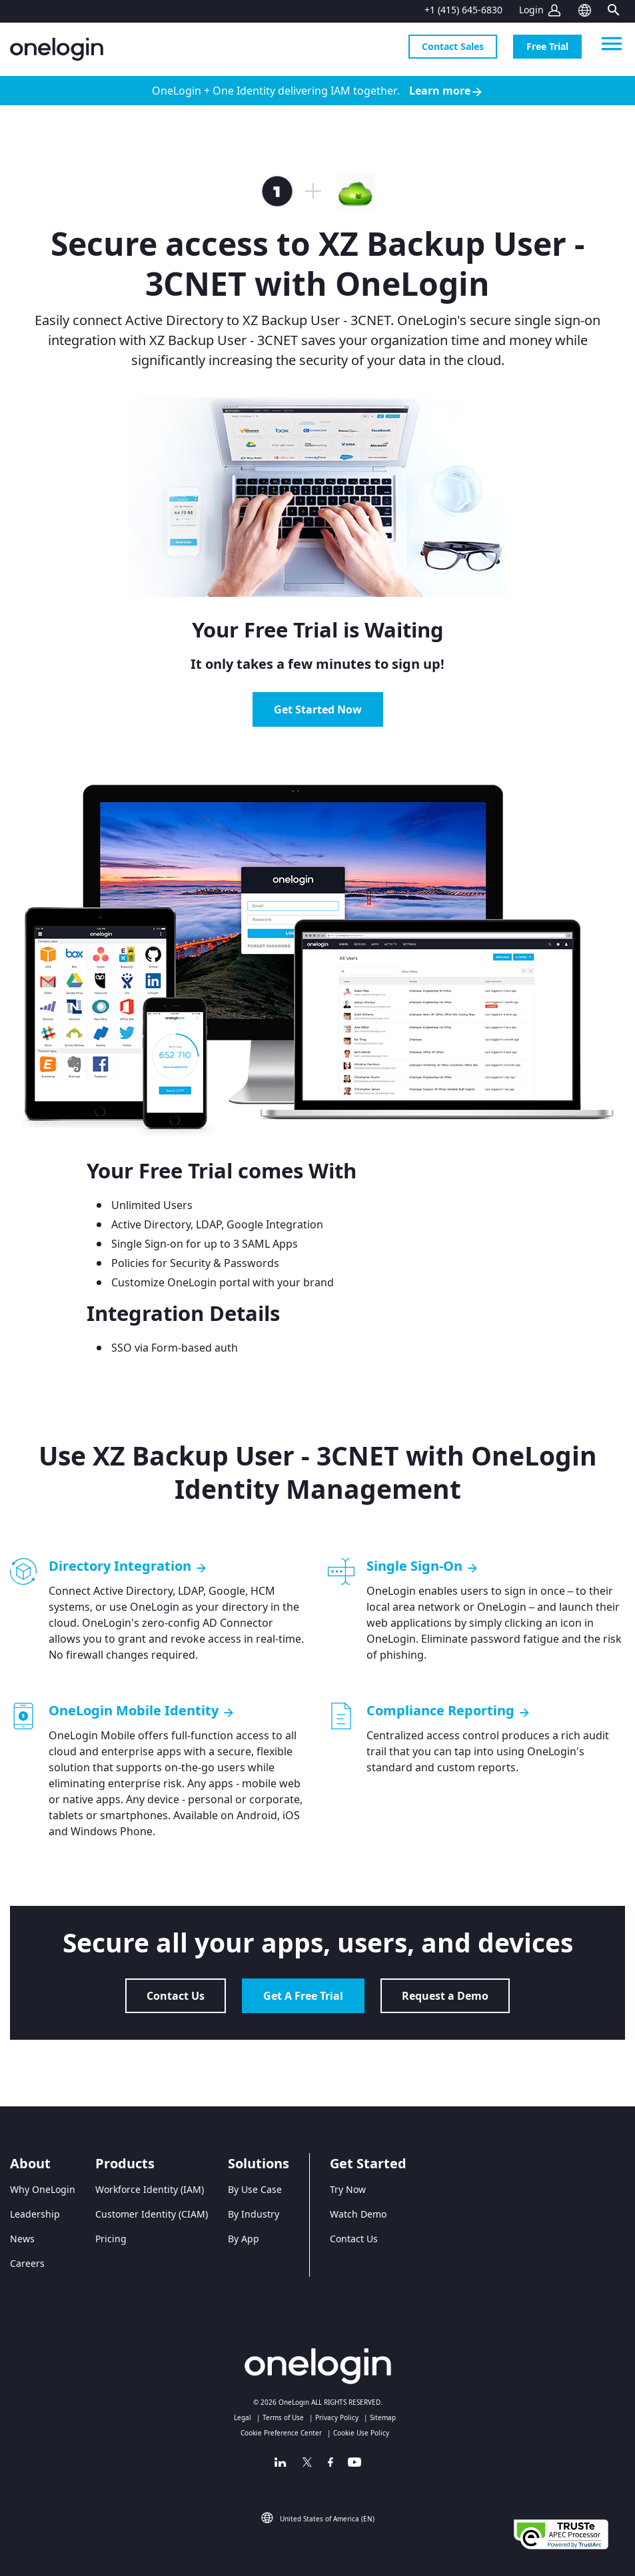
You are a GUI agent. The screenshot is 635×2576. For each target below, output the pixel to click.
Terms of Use (283, 2417)
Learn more (446, 91)
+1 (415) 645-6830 (463, 9)
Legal (242, 2417)
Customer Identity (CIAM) (151, 2214)
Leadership (35, 2214)
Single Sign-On (422, 1566)
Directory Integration (128, 1566)
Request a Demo (445, 1995)
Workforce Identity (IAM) (149, 2189)
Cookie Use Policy (361, 2432)
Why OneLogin (42, 2189)
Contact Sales (453, 46)
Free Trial (547, 46)
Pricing (111, 2238)
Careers (27, 2263)
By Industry (253, 2214)
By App (243, 2238)
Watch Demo (358, 2214)
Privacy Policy (336, 2417)
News (22, 2238)
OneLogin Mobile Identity (142, 1711)
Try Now (348, 2189)
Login (531, 9)
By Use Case (255, 2189)
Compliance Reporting (448, 1711)
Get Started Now (318, 709)
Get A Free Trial (303, 1995)
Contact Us (176, 1995)
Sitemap (383, 2417)
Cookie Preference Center (281, 2432)
